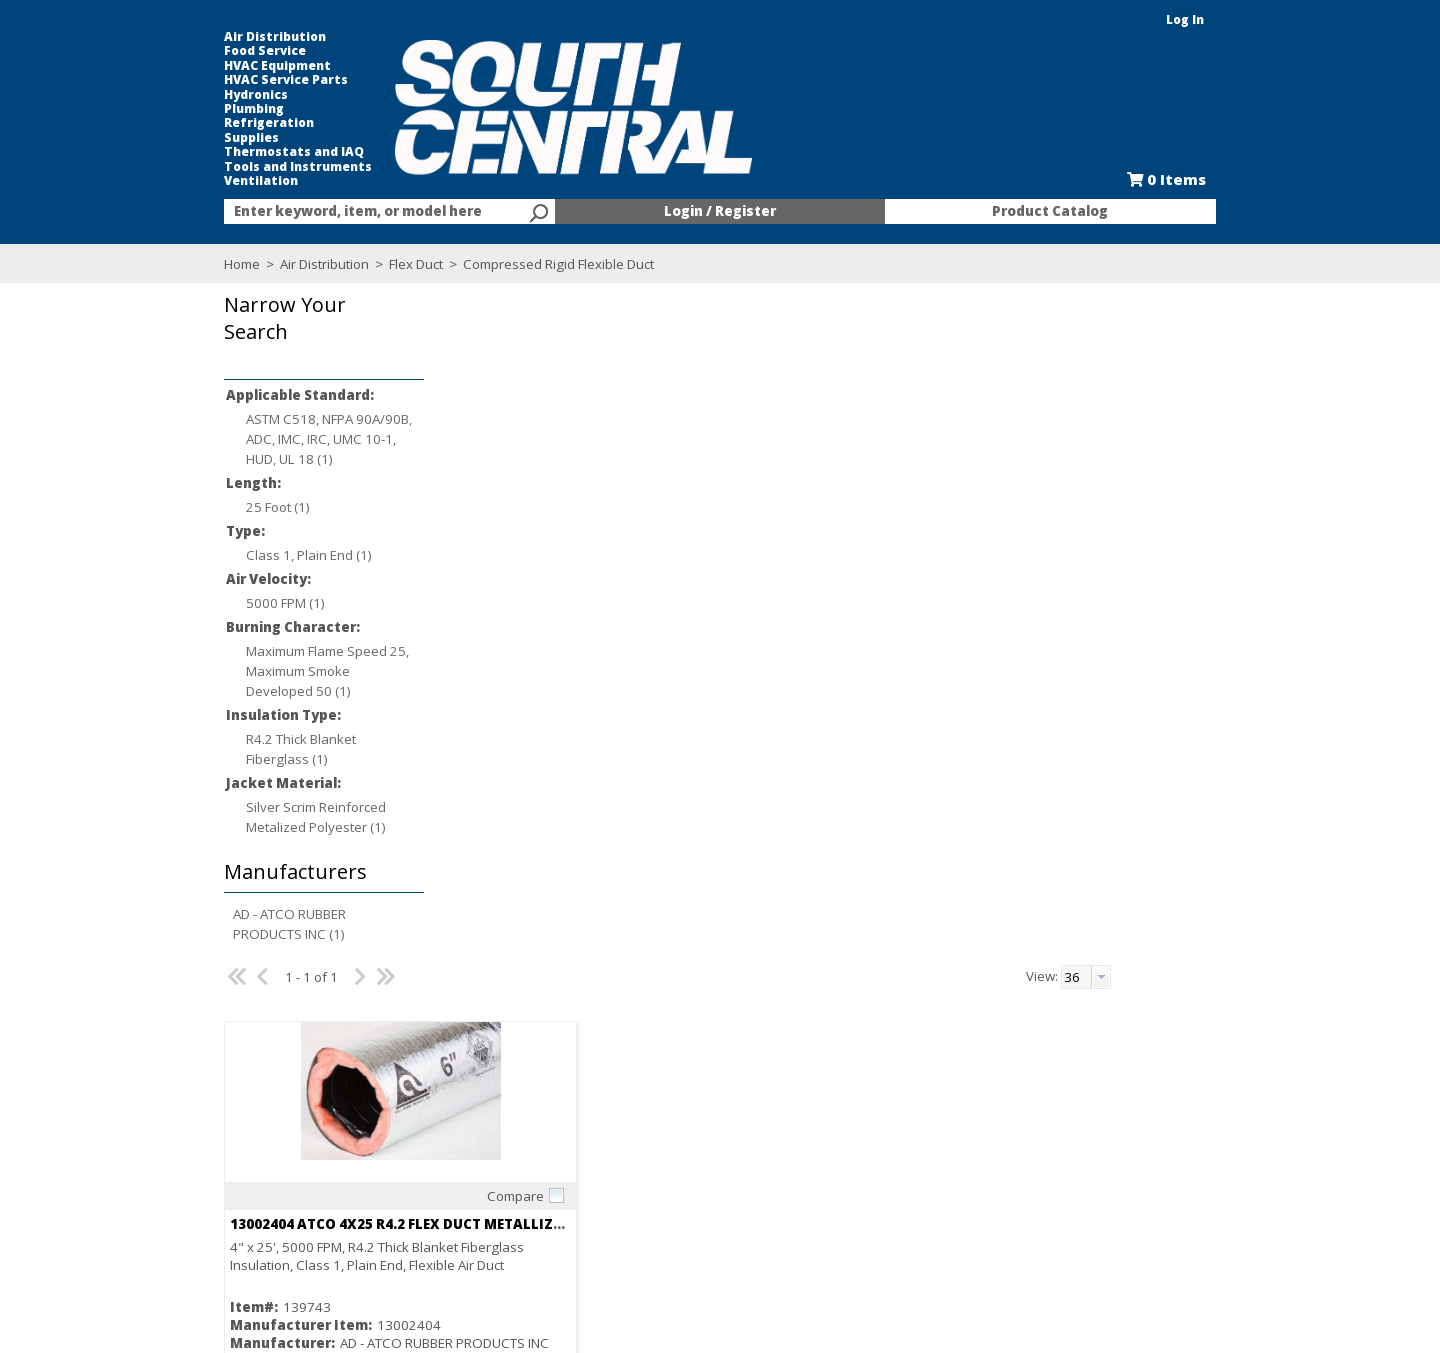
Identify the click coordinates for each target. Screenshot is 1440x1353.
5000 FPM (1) (241, 603)
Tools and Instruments (254, 167)
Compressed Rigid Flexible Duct (513, 264)
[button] (275, 332)
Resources (654, 1183)
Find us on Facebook (273, 1167)
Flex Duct (372, 264)
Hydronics (212, 95)
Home (198, 264)
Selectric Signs (882, 1147)
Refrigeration (225, 123)
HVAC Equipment (233, 66)
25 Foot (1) (234, 507)
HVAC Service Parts (242, 80)
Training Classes (673, 1219)
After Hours (657, 1201)
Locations (435, 1165)
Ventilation (217, 181)
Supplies (207, 138)
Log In (1229, 19)
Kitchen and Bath (889, 1129)
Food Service (221, 51)
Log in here (550, 833)
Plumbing (210, 109)
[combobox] (360, 212)
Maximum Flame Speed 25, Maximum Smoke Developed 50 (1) (283, 671)
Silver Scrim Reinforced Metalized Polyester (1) (272, 817)
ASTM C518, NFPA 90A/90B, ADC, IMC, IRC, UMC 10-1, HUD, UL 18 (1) (285, 439)
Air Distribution (231, 37)
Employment (443, 1129)
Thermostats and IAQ (250, 152)
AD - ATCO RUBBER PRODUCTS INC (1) (245, 924)
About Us (433, 1111)
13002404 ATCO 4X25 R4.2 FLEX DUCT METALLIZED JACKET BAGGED (617, 550)
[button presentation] (1250, 303)
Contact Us (439, 1147)
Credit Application (675, 1147)
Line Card (867, 1165)
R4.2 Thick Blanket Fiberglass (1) (257, 749)
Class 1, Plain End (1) (265, 555)
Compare (611, 522)
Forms (640, 1165)
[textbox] (350, 212)
